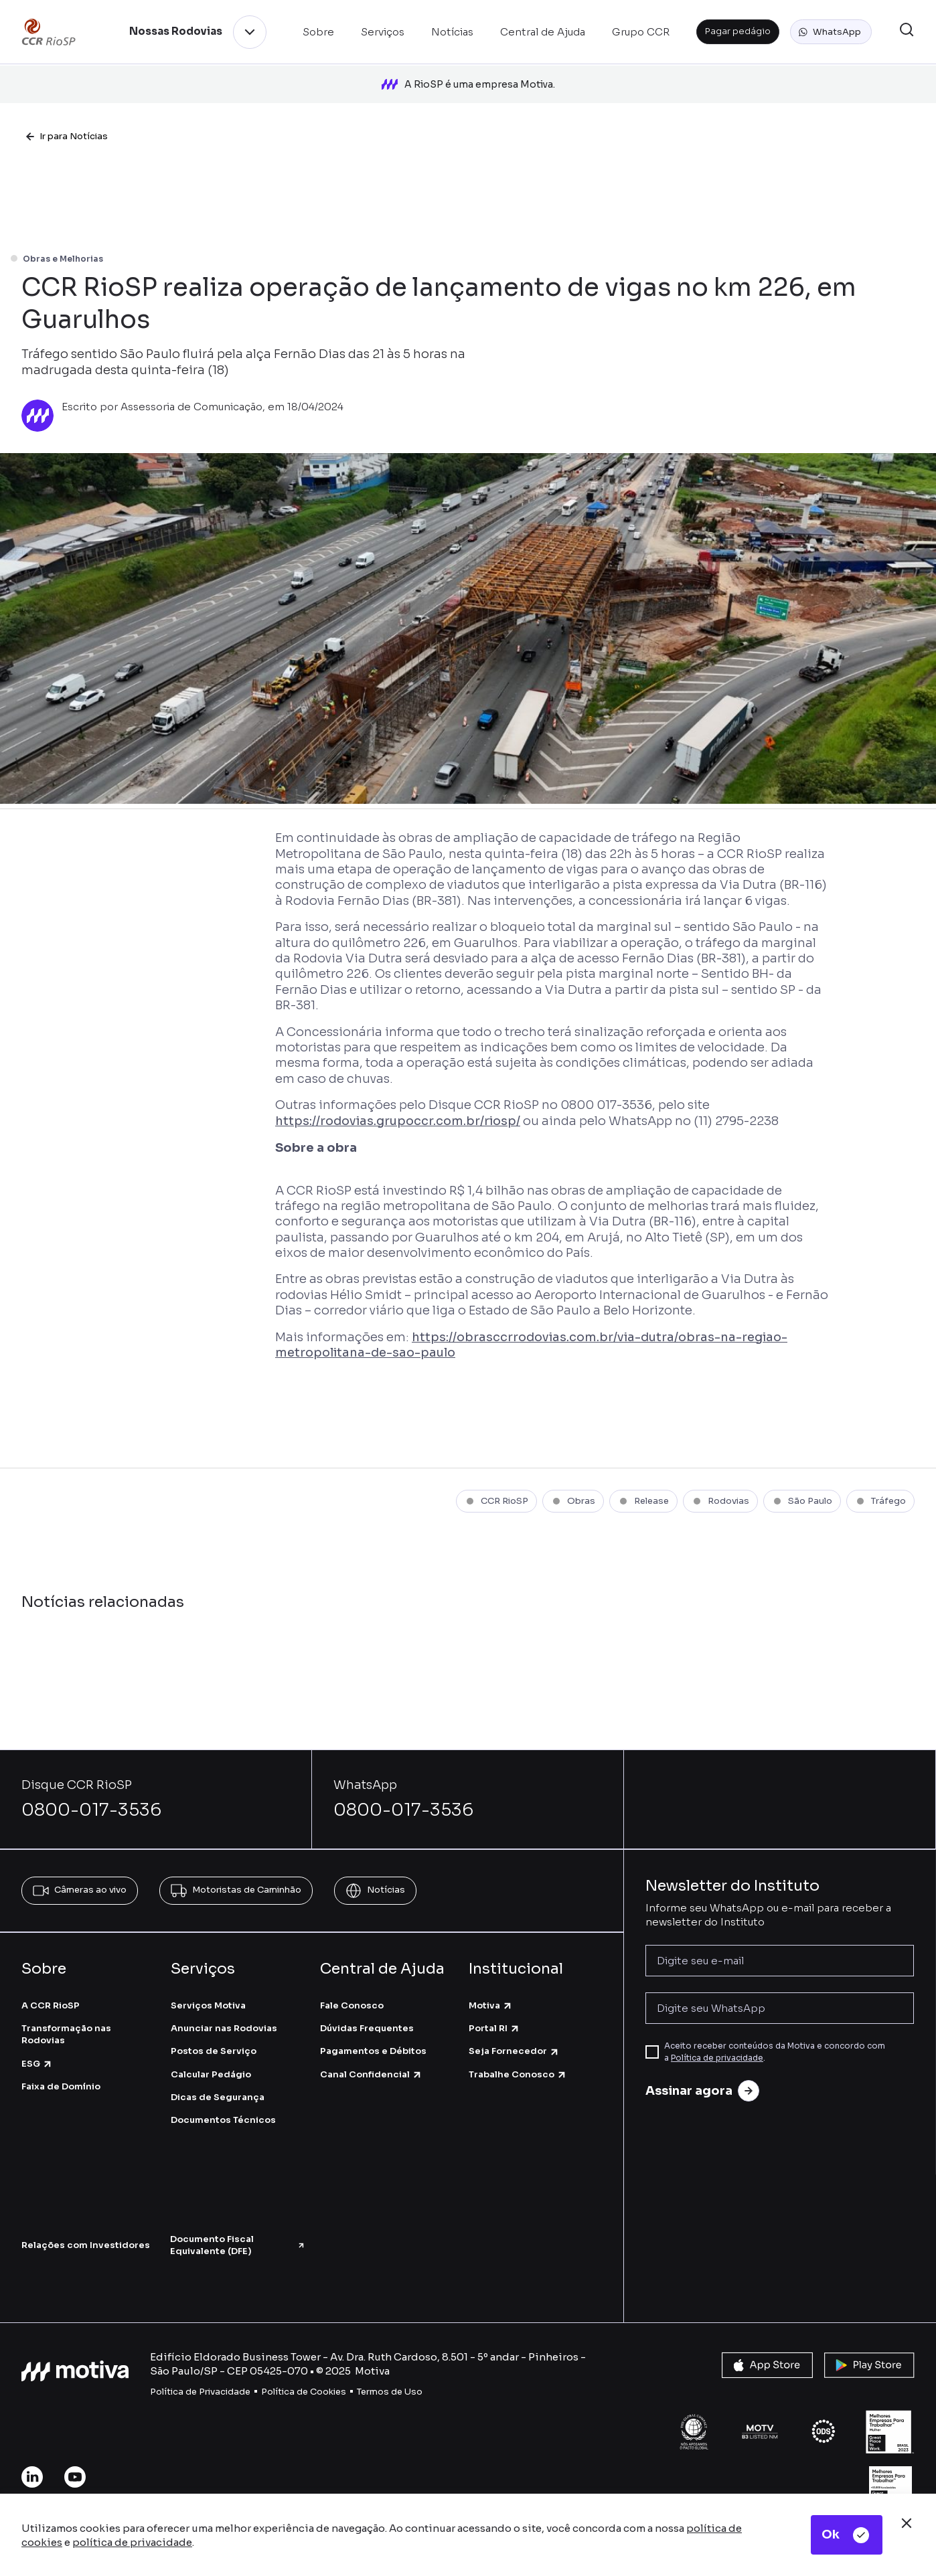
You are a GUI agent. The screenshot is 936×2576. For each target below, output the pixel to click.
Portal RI (494, 2010)
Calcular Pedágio (211, 2057)
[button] (831, 32)
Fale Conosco (352, 1988)
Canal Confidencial (371, 2057)
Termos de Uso (389, 2374)
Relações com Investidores (85, 2227)
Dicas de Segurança (217, 2079)
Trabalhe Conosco (518, 2057)
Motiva (491, 1988)
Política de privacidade (717, 2040)
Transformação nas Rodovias (66, 2017)
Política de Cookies (303, 2374)
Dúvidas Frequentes (367, 2010)
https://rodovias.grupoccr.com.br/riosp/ (397, 1103)
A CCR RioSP (50, 1988)
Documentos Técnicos (223, 2102)
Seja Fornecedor (514, 2034)
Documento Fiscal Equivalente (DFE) (237, 2227)
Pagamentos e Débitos (373, 2034)
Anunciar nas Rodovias (224, 2010)
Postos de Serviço (213, 2034)
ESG (37, 2046)
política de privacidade (132, 2542)
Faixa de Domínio (60, 2069)
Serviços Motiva (208, 1988)
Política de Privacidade (200, 2374)
